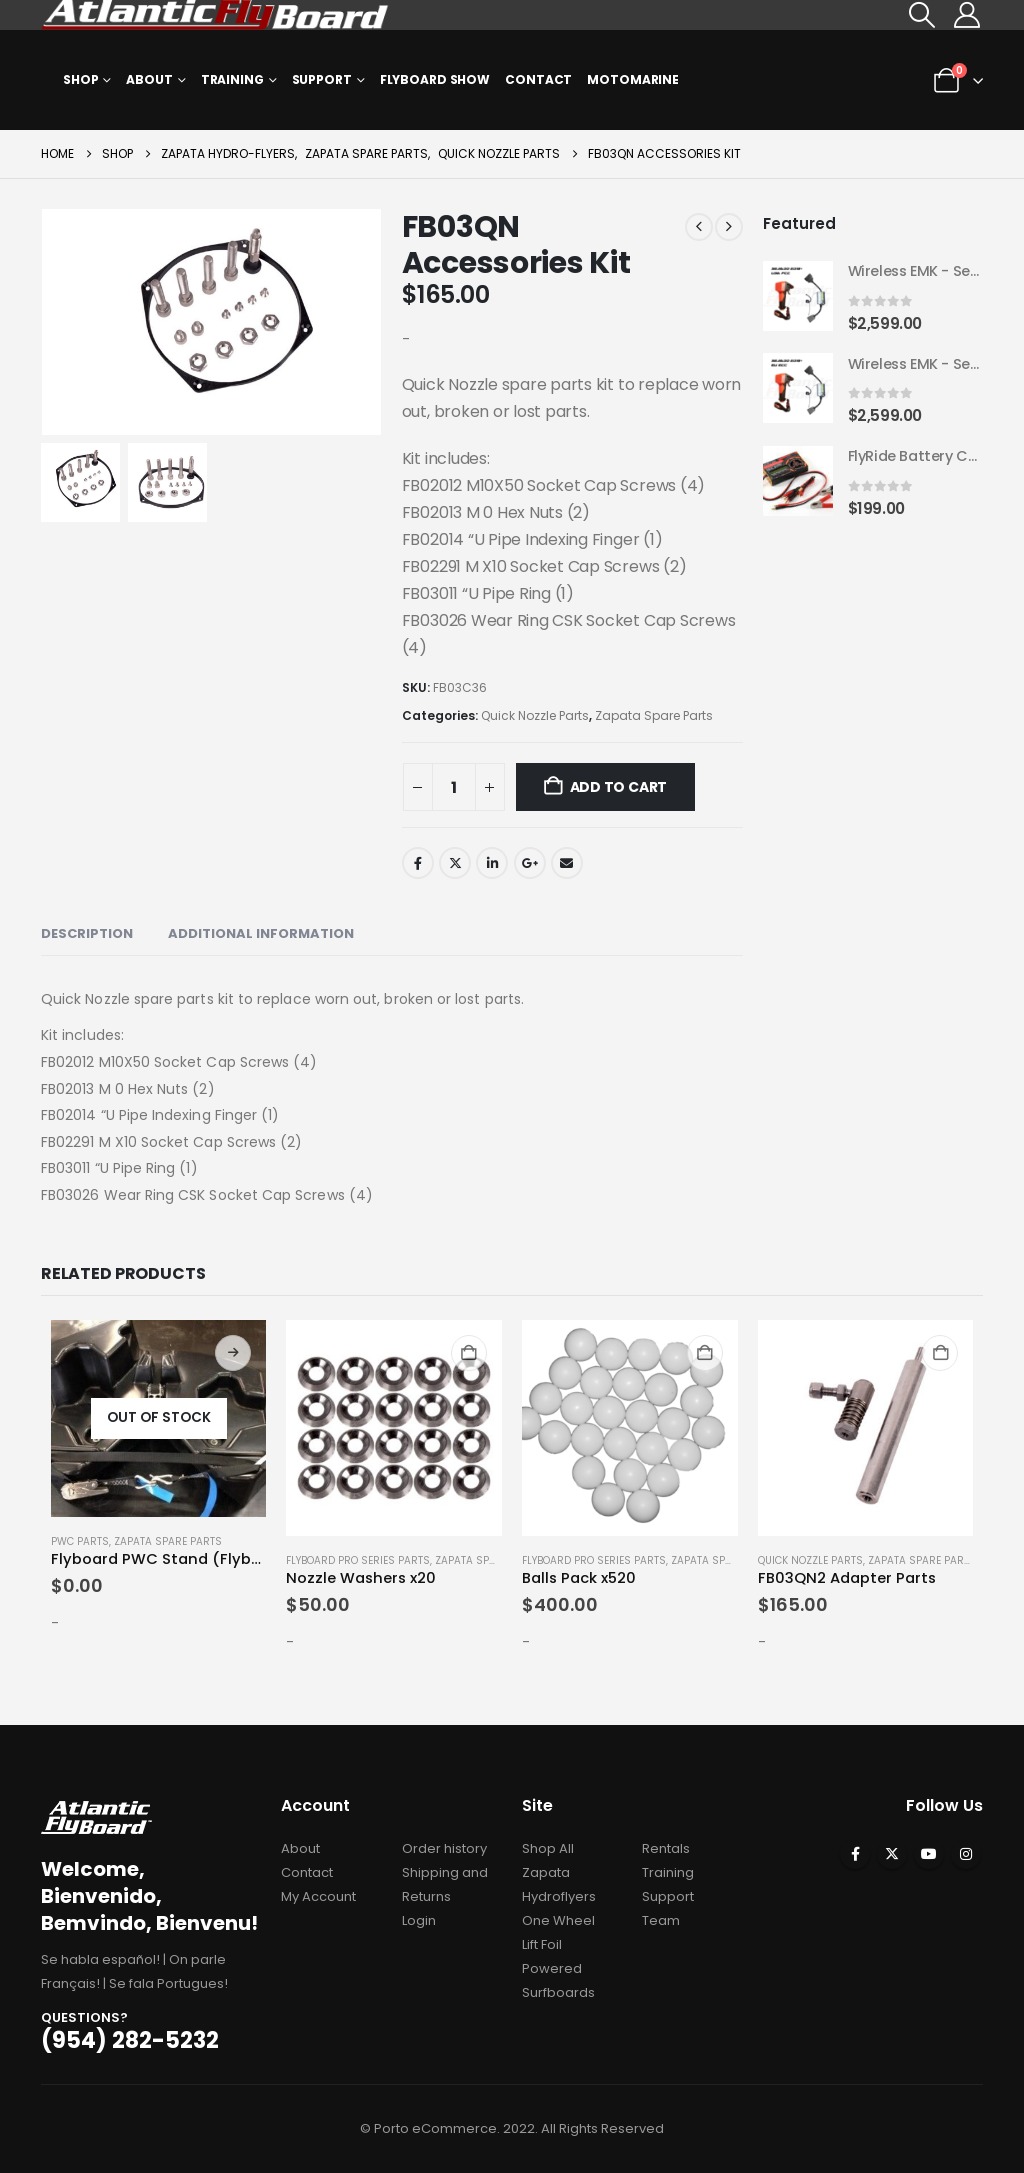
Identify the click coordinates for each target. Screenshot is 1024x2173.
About (149, 79)
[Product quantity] (454, 787)
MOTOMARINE (633, 79)
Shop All (548, 1848)
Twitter (455, 863)
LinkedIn (492, 863)
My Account (318, 1896)
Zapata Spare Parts (654, 715)
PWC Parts (80, 1541)
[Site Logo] (216, 15)
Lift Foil (542, 1944)
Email (567, 863)
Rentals (666, 1848)
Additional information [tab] (261, 933)
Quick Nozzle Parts (535, 715)
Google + (530, 863)
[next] (729, 227)
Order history (444, 1848)
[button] (922, 15)
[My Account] (967, 15)
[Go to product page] (798, 297)
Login (419, 1920)
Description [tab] (87, 933)
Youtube (929, 1854)
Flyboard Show (435, 79)
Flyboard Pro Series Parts (358, 1560)
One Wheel (558, 1920)
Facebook (418, 863)
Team (661, 1920)
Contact (538, 79)
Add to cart (619, 787)
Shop (81, 79)
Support (322, 79)
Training (232, 79)
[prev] (699, 227)
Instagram (966, 1854)
